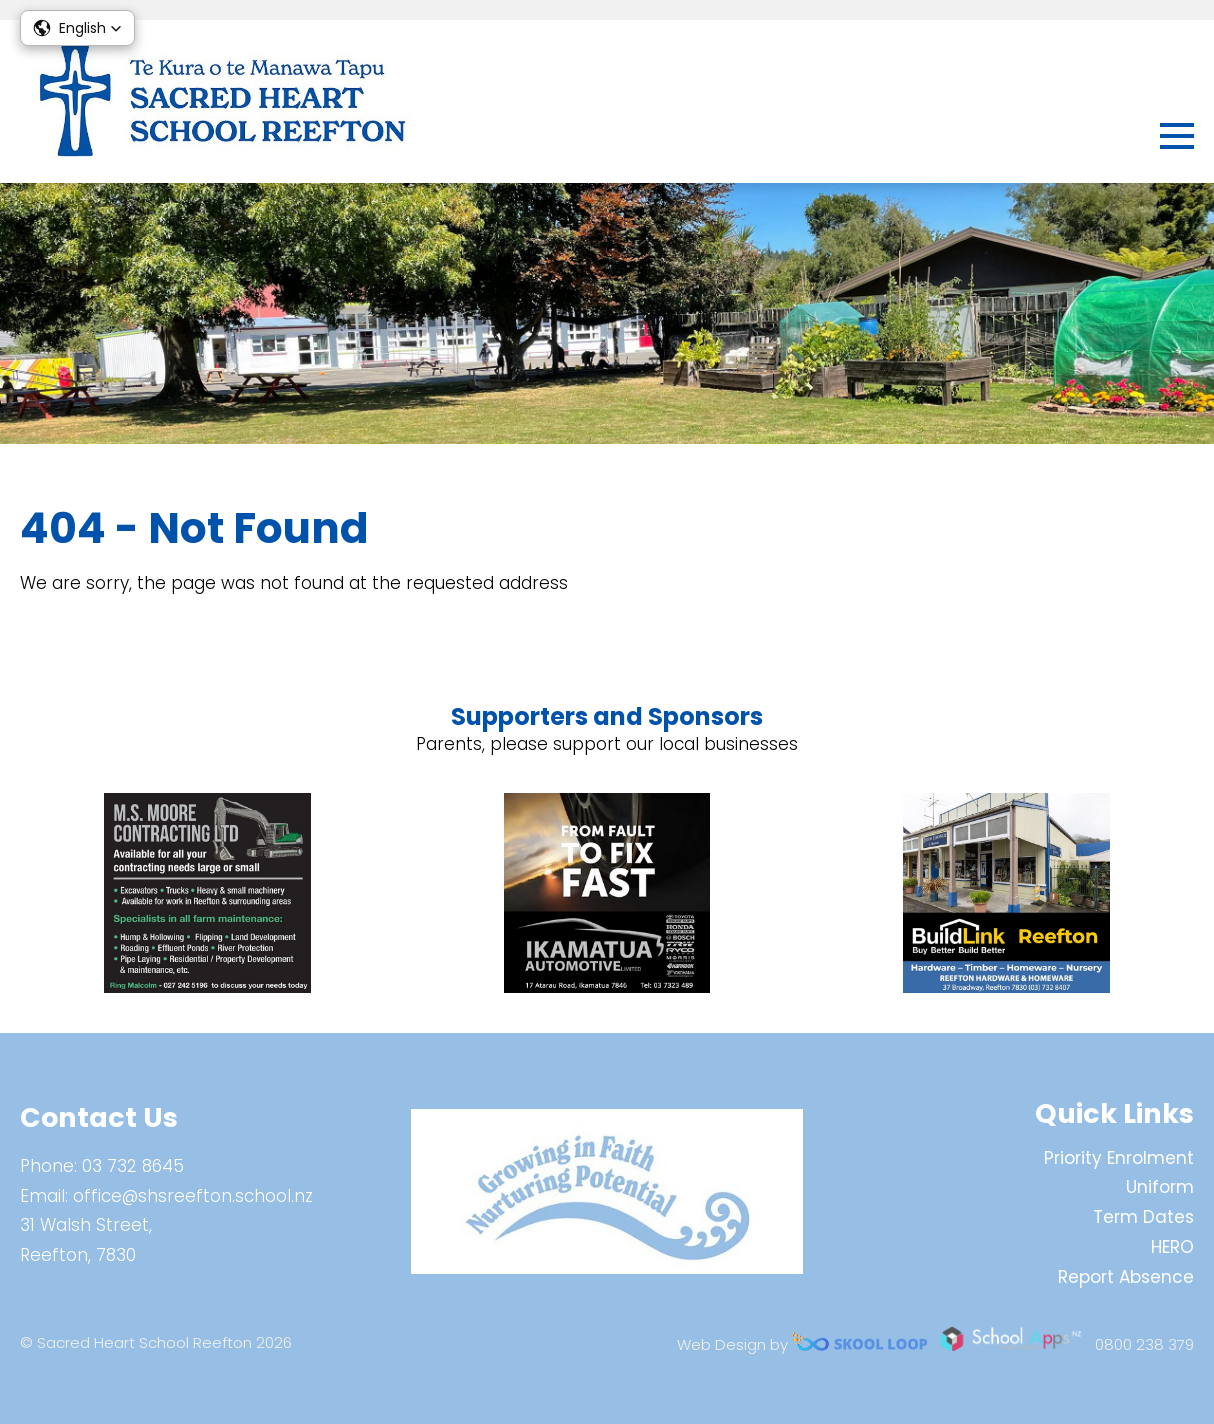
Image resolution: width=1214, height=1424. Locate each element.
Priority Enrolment (1119, 1158)
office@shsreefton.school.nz (193, 1196)
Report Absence (1126, 1277)
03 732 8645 (133, 1166)
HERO (1172, 1247)
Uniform (1160, 1187)
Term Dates (1143, 1217)
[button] (77, 28)
